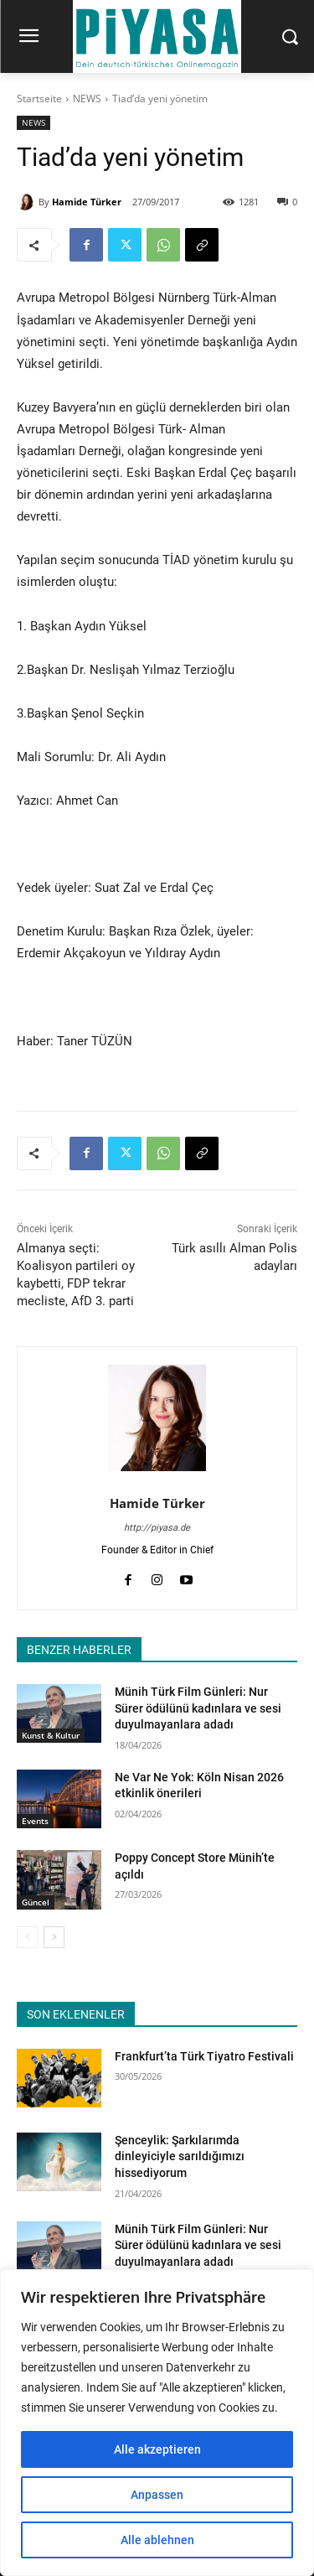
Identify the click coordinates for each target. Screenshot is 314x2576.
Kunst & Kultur (51, 1735)
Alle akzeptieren (157, 2449)
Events (35, 1821)
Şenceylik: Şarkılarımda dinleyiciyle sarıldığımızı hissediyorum (180, 2156)
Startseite (39, 98)
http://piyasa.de (157, 1527)
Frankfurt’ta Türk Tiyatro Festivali (204, 2056)
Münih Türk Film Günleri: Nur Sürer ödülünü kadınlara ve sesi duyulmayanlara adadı (198, 1708)
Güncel (35, 1902)
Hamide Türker (86, 201)
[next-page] (54, 1937)
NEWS (87, 98)
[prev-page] (27, 1937)
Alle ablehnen (157, 2540)
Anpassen (157, 2494)
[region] (157, 2422)
